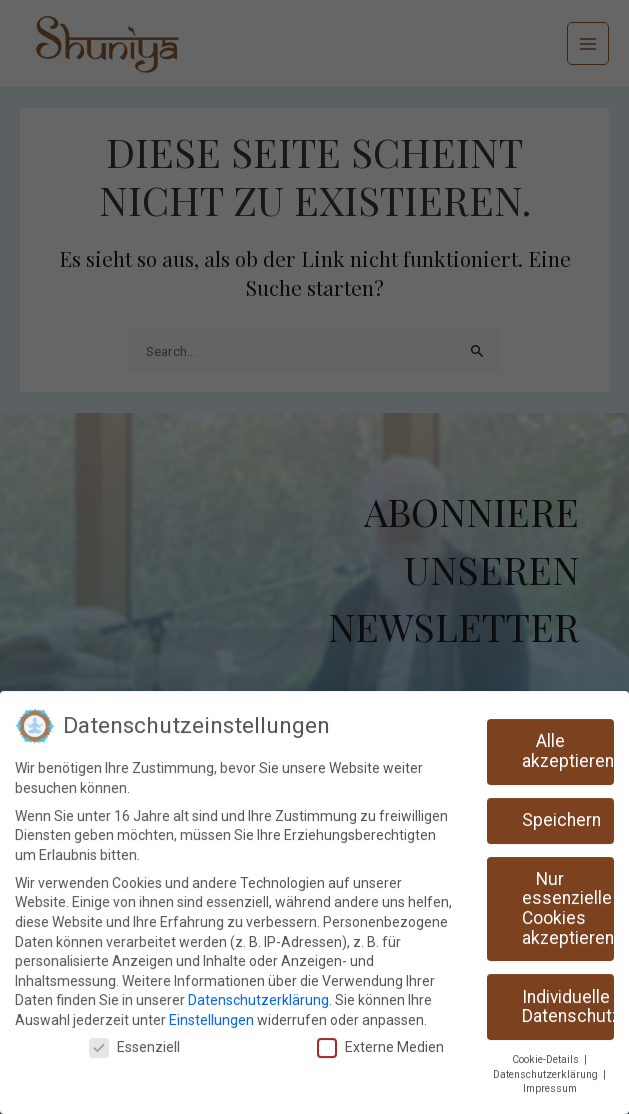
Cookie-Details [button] (547, 1052)
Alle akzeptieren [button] (568, 744)
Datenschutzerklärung (258, 993)
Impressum (550, 1081)
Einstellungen (211, 1013)
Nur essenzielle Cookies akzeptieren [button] (568, 901)
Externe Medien (380, 1040)
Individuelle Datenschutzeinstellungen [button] (568, 1000)
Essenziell (134, 1040)
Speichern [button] (561, 813)
